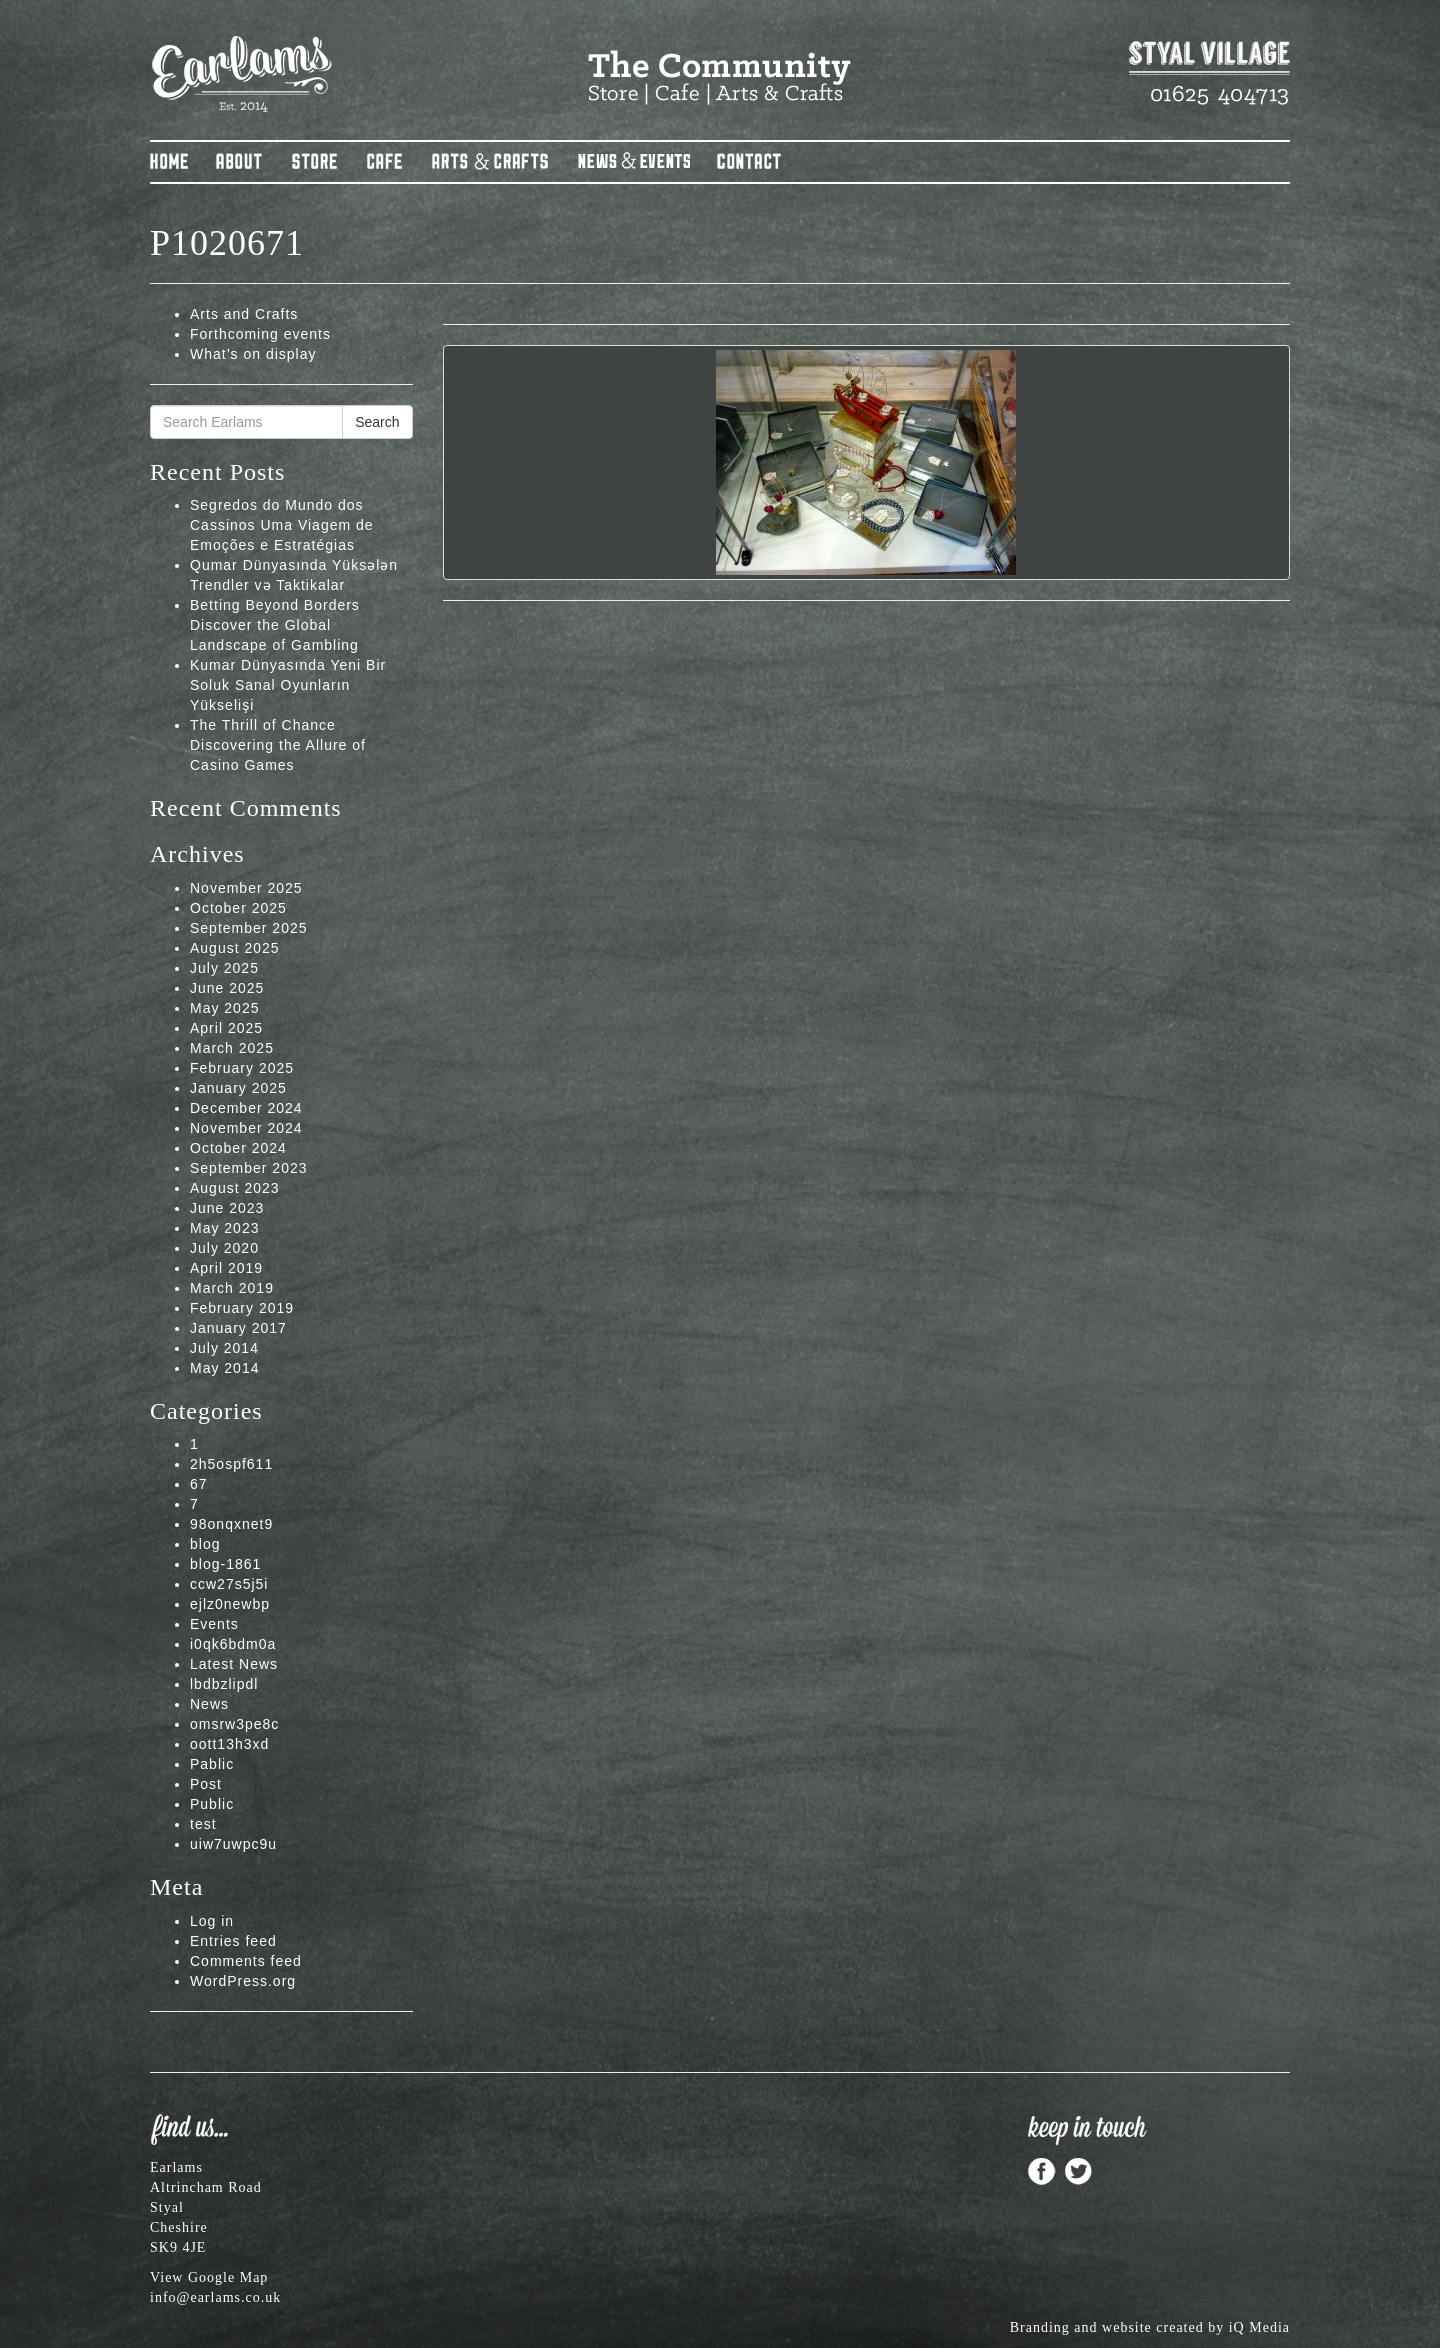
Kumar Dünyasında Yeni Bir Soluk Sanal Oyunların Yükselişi (288, 685)
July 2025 (224, 968)
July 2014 (224, 1348)
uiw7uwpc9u (233, 1844)
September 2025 (249, 928)
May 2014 (224, 1368)
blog (205, 1544)
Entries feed (233, 1941)
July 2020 (224, 1248)
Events (214, 1624)
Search (377, 422)
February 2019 (242, 1308)
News (209, 1704)
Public (212, 1804)
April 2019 (226, 1268)
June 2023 (227, 1208)
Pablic (212, 1764)
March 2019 (232, 1288)
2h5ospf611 (231, 1464)
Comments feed (246, 1961)
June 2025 (227, 988)
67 (199, 1484)
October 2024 (238, 1148)
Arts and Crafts (244, 314)
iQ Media (1259, 2327)
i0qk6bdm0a (233, 1644)
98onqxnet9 (231, 1524)
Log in (212, 1921)
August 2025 (235, 948)
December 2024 (246, 1108)
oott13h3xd (229, 1744)
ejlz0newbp (230, 1604)
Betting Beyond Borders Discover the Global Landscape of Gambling (275, 625)
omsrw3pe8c (234, 1724)
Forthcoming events (260, 334)
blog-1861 (225, 1564)
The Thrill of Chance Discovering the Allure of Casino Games (278, 745)
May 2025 (224, 1008)
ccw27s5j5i (229, 1584)
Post (206, 1784)
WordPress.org (243, 1981)
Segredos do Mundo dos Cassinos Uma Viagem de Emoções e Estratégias (282, 525)
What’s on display (253, 354)
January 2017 (238, 1328)
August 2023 (235, 1188)
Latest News (234, 1664)
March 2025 (232, 1048)
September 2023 (249, 1168)
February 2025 (242, 1068)
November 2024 (246, 1128)
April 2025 (226, 1028)
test (203, 1824)
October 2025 (238, 908)
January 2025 (238, 1088)
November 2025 (246, 888)
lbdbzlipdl (224, 1684)
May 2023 (224, 1228)
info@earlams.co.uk (215, 2297)
